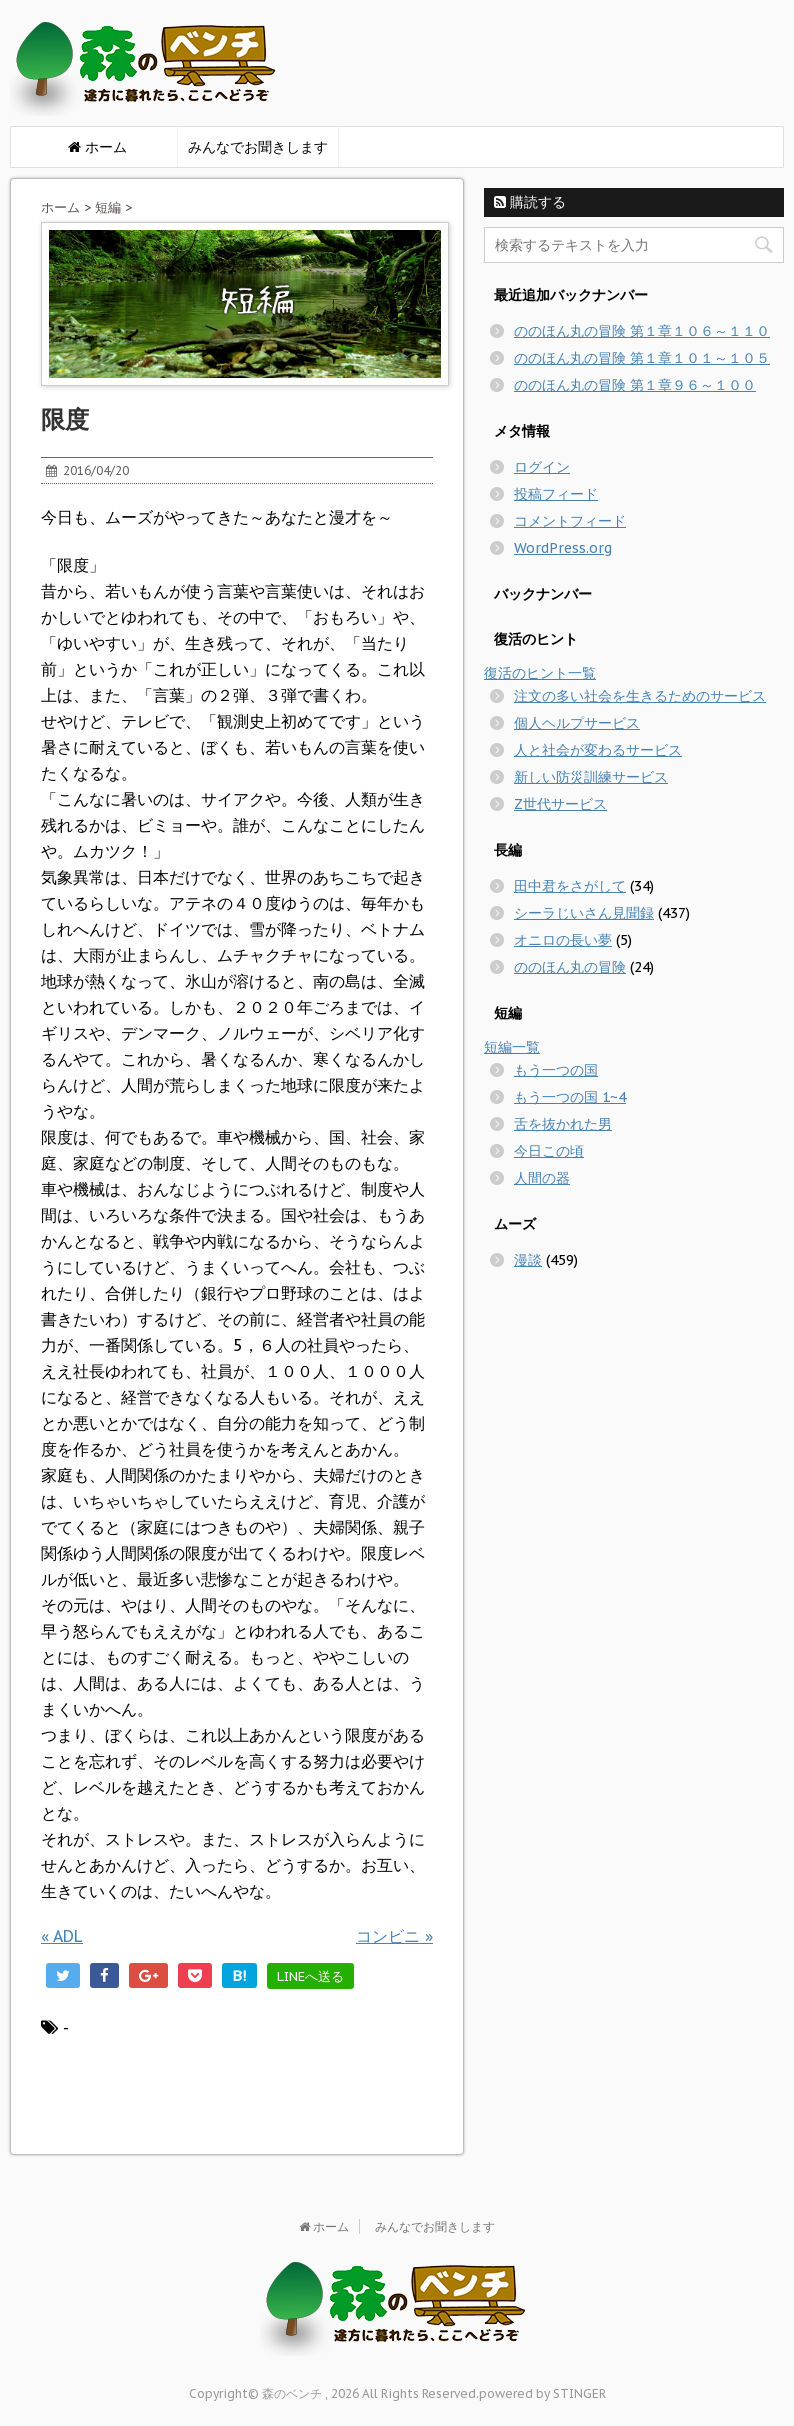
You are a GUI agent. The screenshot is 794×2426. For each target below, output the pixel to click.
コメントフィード (570, 521)
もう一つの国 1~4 (570, 1097)
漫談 (528, 1260)
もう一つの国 (556, 1070)
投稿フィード (556, 494)
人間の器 (542, 1178)
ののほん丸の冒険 (570, 967)
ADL (62, 1936)
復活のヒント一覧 (540, 673)
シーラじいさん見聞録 (584, 913)
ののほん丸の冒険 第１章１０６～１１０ (642, 331)
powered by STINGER (542, 2393)
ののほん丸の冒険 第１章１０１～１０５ (642, 358)
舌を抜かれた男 (563, 1124)
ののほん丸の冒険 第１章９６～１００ (635, 385)
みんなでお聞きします (258, 147)
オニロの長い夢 (563, 940)
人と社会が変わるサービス (598, 750)
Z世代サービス (560, 804)
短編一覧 (512, 1047)
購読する (530, 202)
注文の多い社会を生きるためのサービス (640, 696)
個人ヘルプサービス (577, 723)
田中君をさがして (570, 886)
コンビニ (394, 1936)
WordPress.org (563, 548)
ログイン (542, 467)
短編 (108, 207)
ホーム (60, 207)
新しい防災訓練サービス (591, 777)
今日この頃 (549, 1151)
